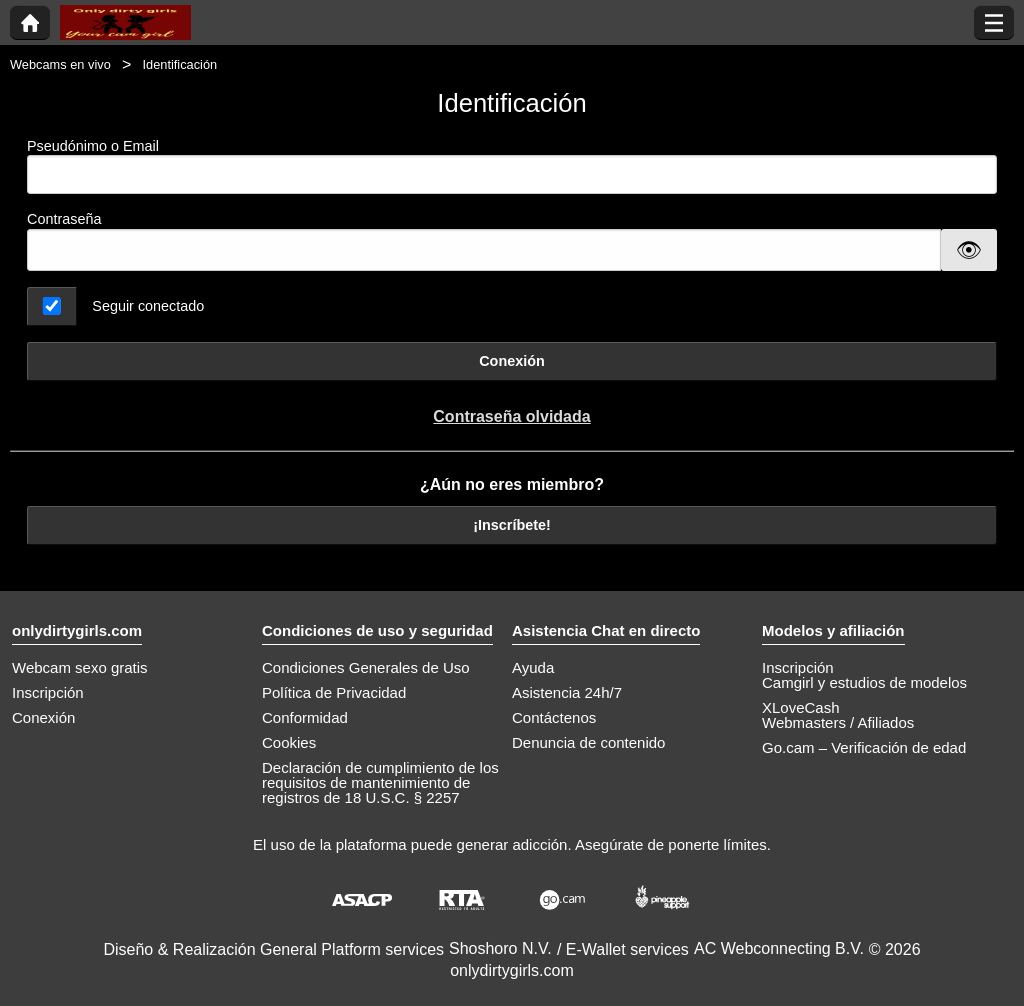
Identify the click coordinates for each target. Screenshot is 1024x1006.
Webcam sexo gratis (80, 667)
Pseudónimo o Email (512, 166)
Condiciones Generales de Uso (366, 667)
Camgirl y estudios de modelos (864, 682)
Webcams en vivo (60, 64)
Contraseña (64, 219)
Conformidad (305, 717)
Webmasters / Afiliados (838, 722)
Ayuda (533, 667)
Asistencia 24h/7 (567, 692)
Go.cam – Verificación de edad (864, 747)
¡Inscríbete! (512, 525)
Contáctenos (554, 717)
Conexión (512, 361)
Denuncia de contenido (588, 742)
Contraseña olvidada (511, 416)
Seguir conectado (148, 306)
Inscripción (48, 692)
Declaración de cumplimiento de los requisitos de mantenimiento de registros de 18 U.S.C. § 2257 (380, 782)
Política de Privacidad (334, 692)
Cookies (289, 742)
